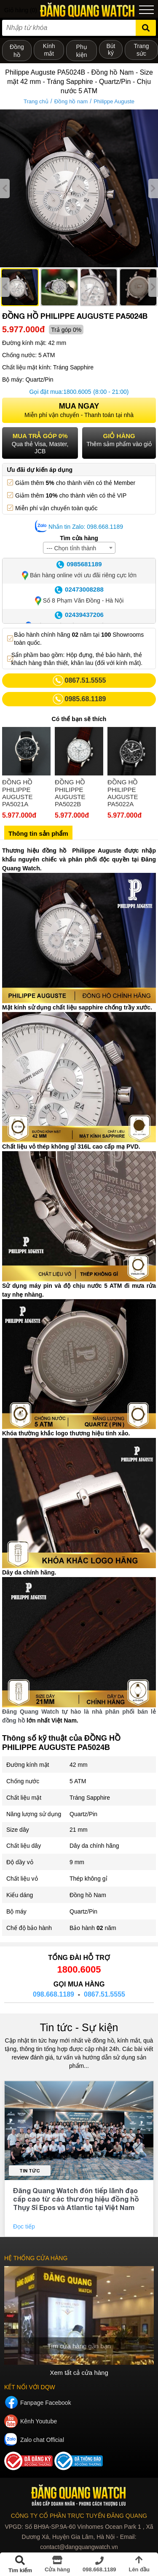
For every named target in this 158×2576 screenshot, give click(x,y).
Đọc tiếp (25, 2226)
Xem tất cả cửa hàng (79, 2372)
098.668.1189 (53, 1994)
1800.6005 (77, 391)
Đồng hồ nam (71, 101)
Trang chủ (36, 101)
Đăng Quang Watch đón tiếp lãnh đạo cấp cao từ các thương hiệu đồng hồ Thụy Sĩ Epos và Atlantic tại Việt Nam (76, 2198)
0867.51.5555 (104, 1994)
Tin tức (29, 2170)
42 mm (79, 1764)
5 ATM (78, 1781)
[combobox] (79, 548)
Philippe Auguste (114, 101)
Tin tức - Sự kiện (79, 2027)
